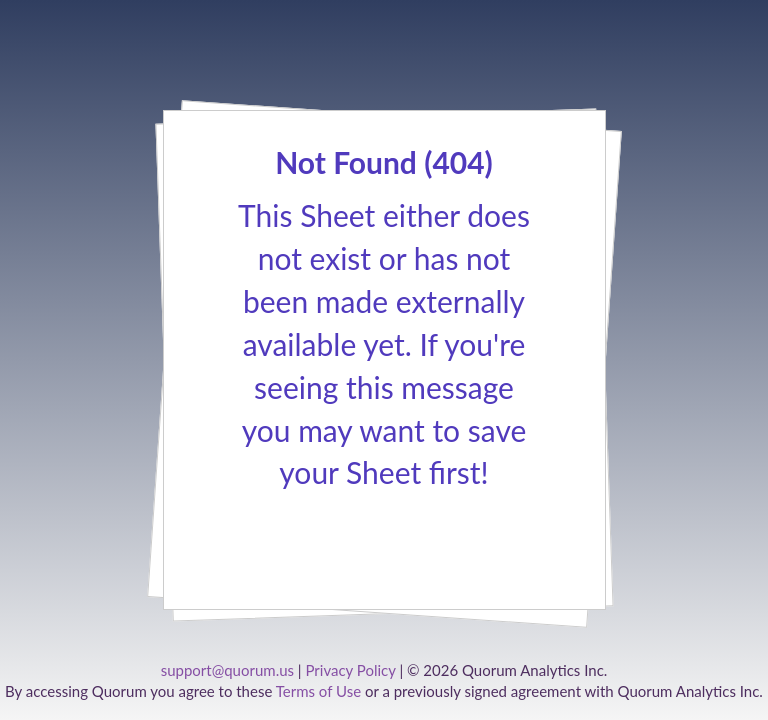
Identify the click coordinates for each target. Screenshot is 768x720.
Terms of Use (318, 691)
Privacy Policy (350, 670)
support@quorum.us (227, 670)
